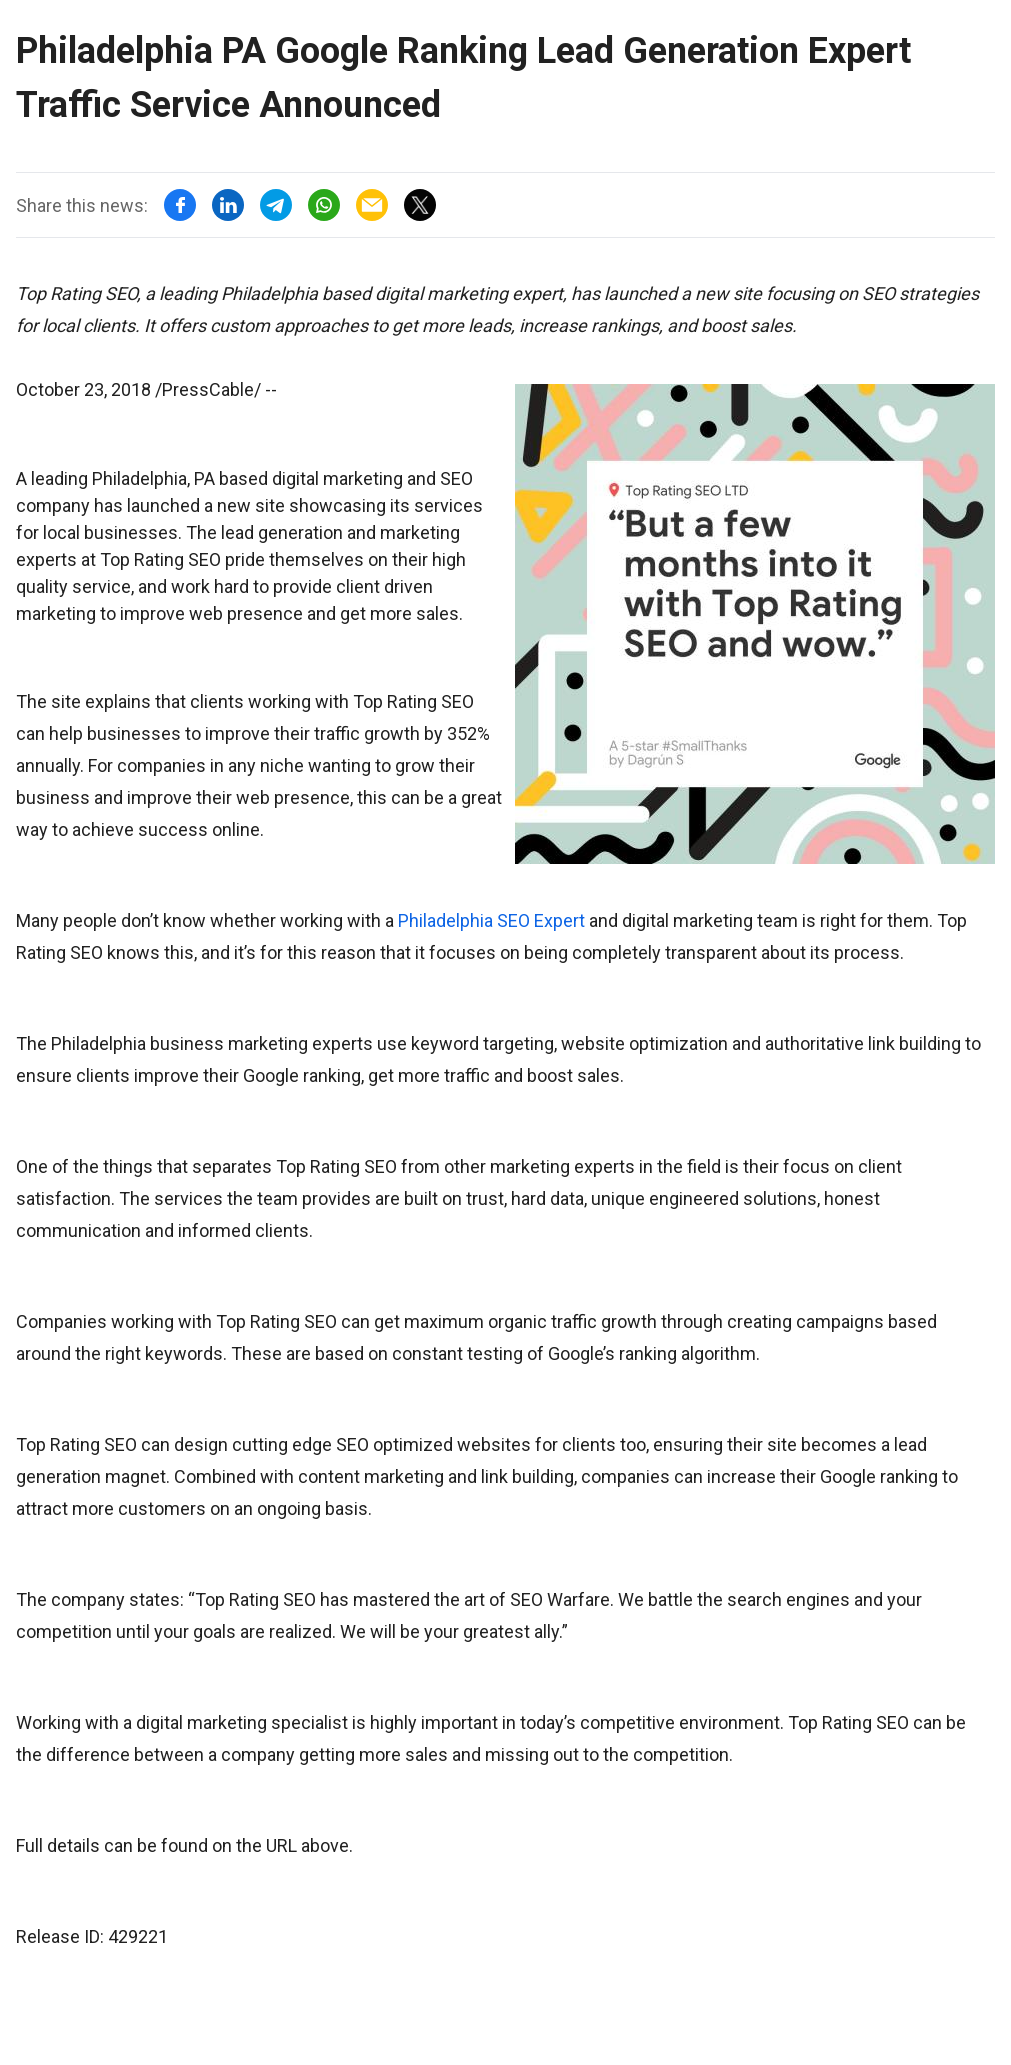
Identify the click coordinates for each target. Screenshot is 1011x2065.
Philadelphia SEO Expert (491, 920)
